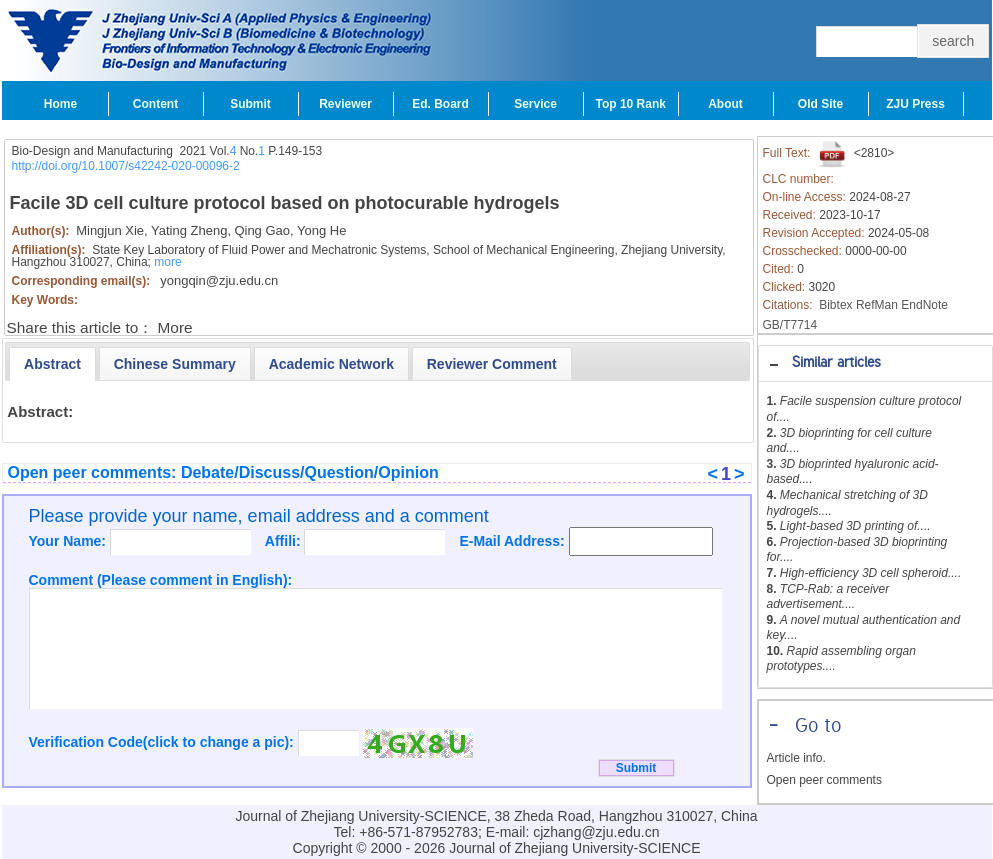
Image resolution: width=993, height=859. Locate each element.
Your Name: (69, 541)
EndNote (924, 305)
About (725, 104)
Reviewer (345, 104)
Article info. (796, 758)
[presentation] (52, 364)
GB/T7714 (790, 325)
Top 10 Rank (631, 104)
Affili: (285, 541)
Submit (250, 104)
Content (155, 104)
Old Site (820, 104)
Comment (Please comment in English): (161, 580)
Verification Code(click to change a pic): (163, 742)
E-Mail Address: (513, 541)
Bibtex (835, 305)
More (175, 327)
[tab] (875, 363)
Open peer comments (824, 780)
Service (535, 104)
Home (60, 104)
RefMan (877, 305)
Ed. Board (440, 104)
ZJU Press (915, 104)
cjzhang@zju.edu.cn (596, 832)
